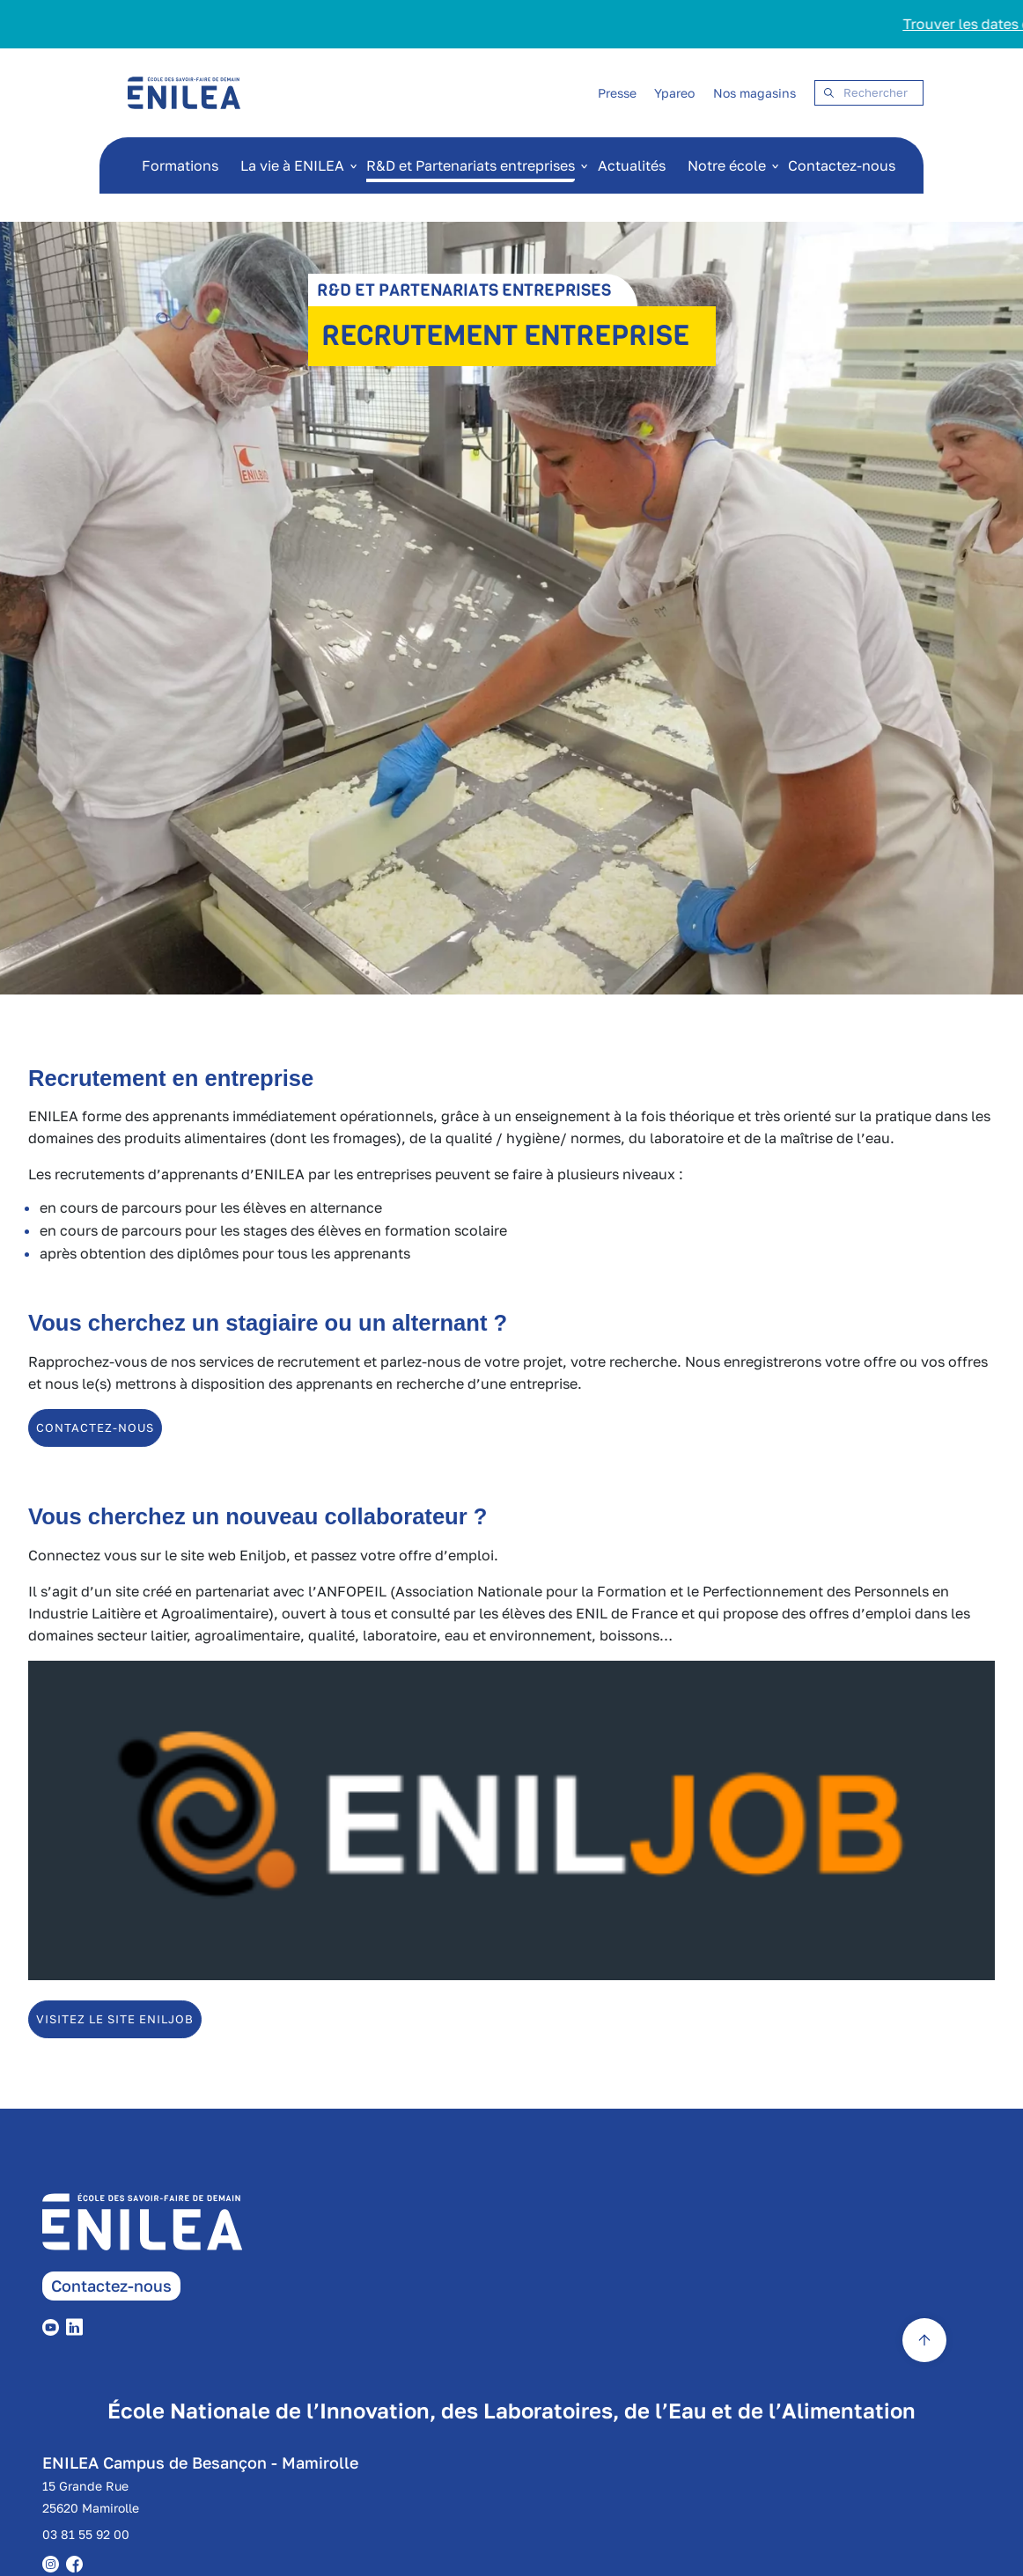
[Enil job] (511, 1975)
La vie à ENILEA (292, 165)
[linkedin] (78, 2325)
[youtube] (54, 2325)
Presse (617, 92)
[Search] (869, 93)
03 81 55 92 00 (85, 2534)
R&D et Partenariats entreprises (470, 165)
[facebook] (78, 2563)
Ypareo (674, 92)
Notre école (727, 165)
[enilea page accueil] (167, 2232)
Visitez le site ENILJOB (115, 2019)
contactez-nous (95, 1427)
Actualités (632, 165)
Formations (180, 165)
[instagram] (54, 2563)
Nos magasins (754, 92)
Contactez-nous (841, 165)
